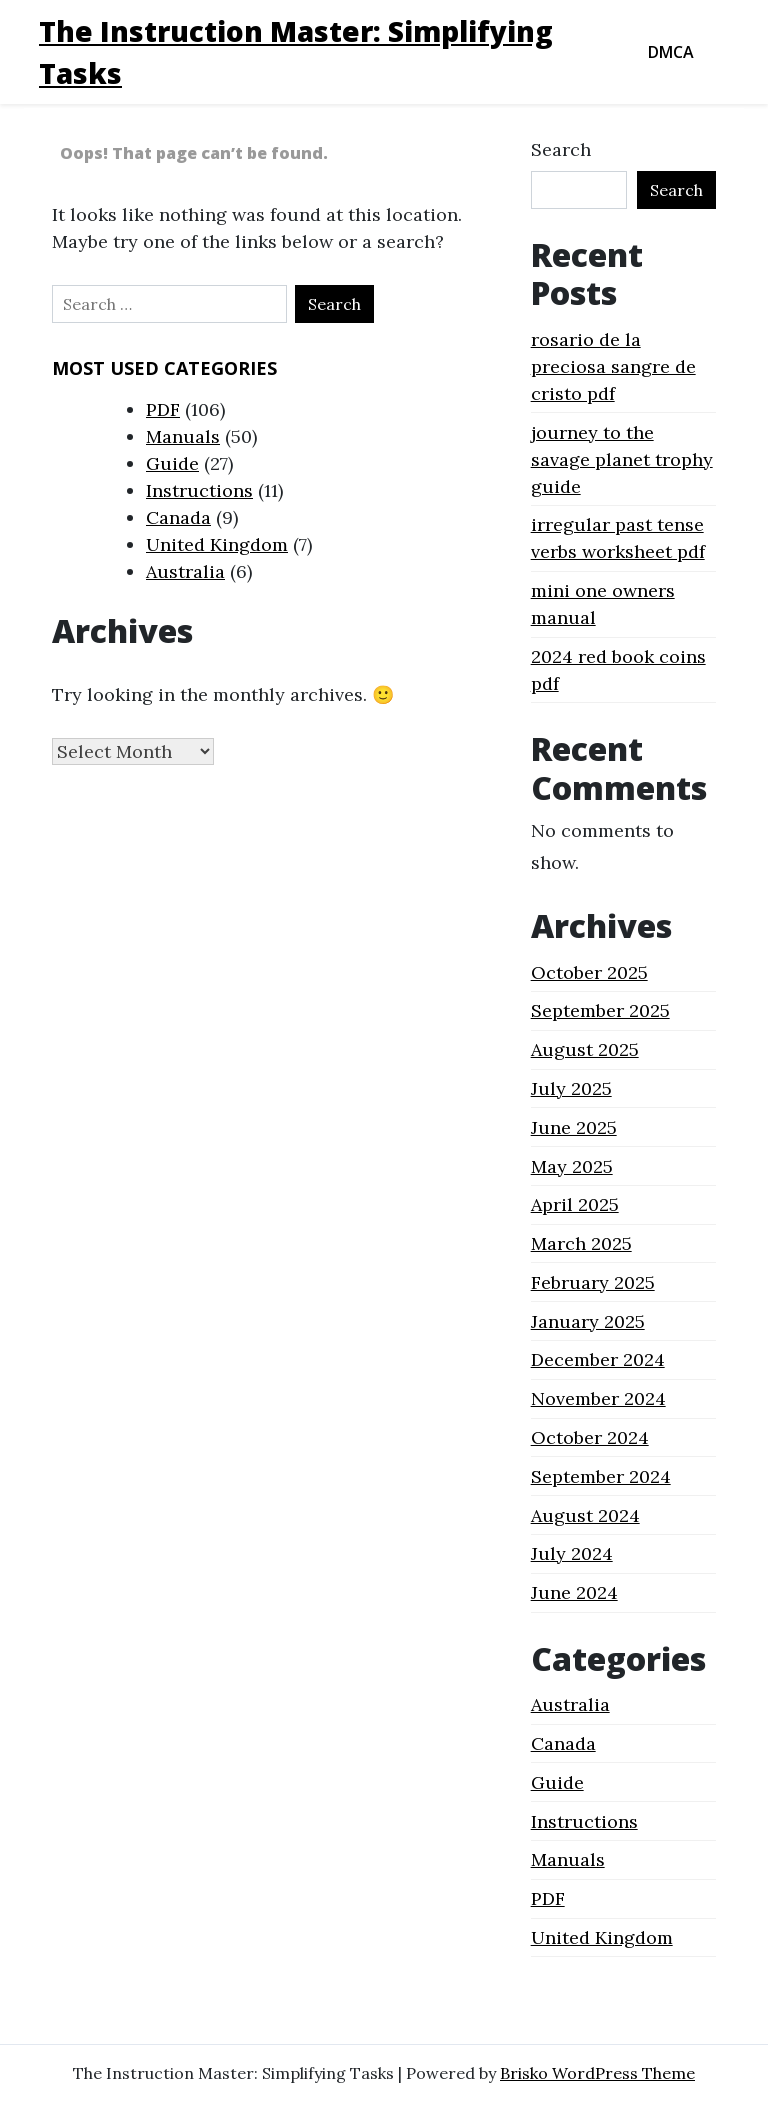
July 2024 (572, 1553)
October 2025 (589, 972)
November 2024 (598, 1398)
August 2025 (585, 1049)
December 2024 (598, 1359)
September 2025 (600, 1010)
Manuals (183, 436)
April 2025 (575, 1204)
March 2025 (581, 1243)
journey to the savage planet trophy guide (622, 459)
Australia (185, 571)
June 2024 (574, 1592)
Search (561, 149)
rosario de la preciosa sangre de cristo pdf (613, 366)
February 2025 (593, 1282)
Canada (178, 517)
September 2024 (601, 1476)
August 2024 (585, 1515)
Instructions (199, 490)
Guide (172, 463)
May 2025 (572, 1166)
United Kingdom (217, 544)
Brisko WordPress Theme (597, 2073)
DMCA (671, 52)
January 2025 (588, 1321)
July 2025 (571, 1088)
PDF (163, 409)
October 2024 (590, 1437)
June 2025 (574, 1127)
